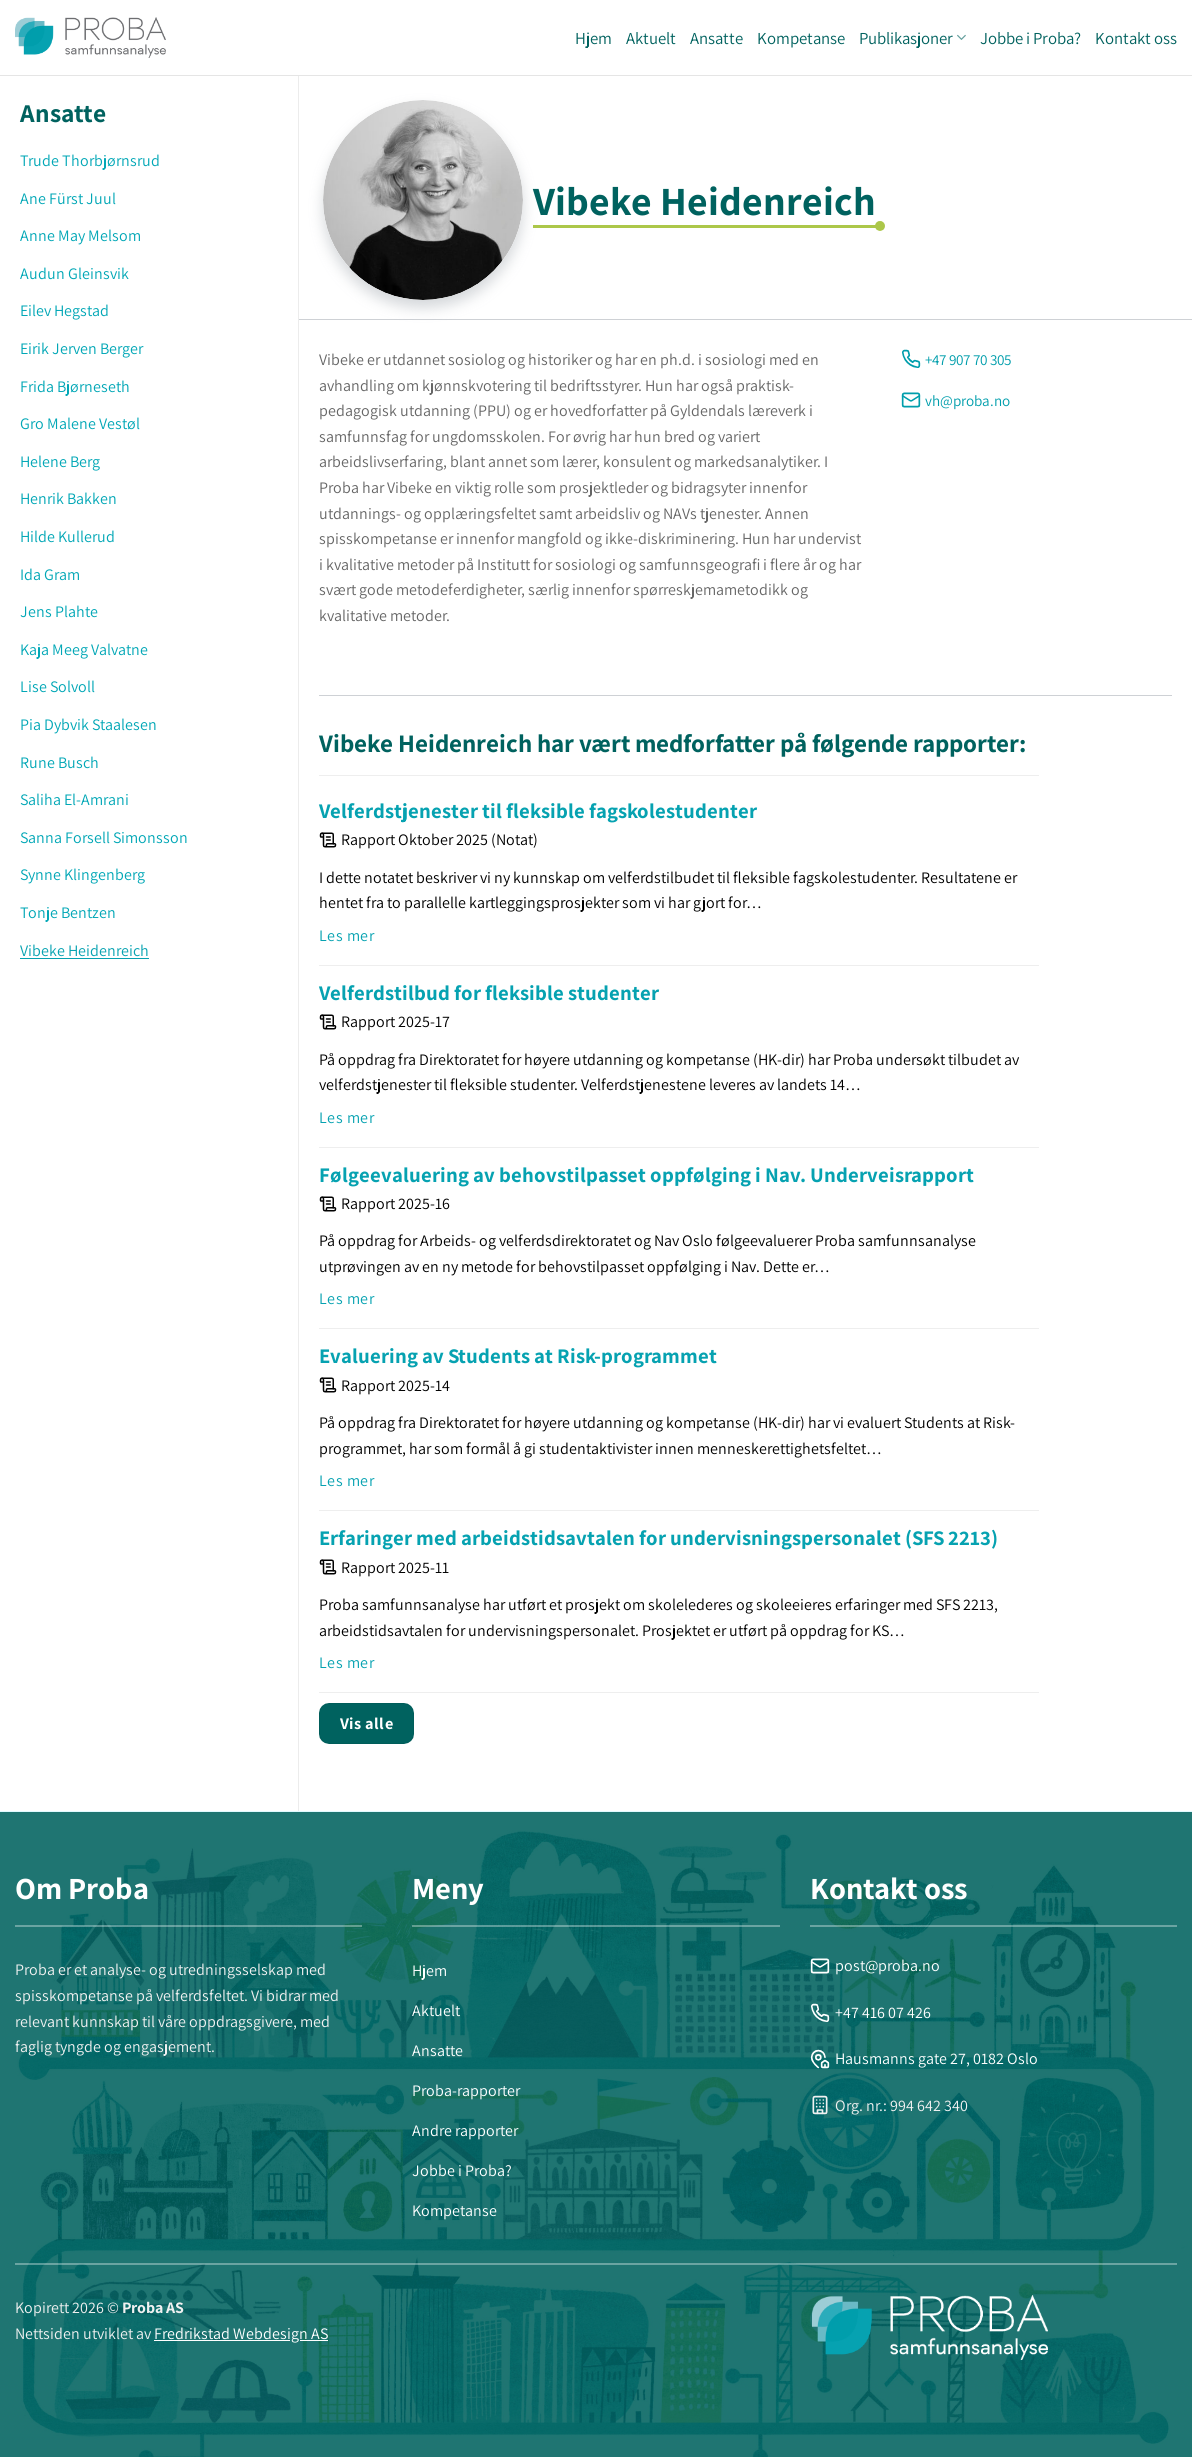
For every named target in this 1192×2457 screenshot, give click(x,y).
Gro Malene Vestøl (80, 423)
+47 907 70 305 (968, 359)
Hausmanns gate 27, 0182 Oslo (924, 2058)
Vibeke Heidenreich (84, 950)
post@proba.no (875, 1965)
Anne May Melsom (80, 235)
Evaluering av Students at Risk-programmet (518, 1355)
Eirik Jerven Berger (81, 348)
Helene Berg (60, 461)
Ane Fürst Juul (68, 198)
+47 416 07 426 (870, 2012)
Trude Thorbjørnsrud (90, 160)
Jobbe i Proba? (1030, 38)
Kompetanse (801, 38)
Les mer (346, 935)
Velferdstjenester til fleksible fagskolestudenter (538, 810)
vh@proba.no (967, 400)
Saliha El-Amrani (74, 799)
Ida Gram (50, 574)
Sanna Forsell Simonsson (104, 837)
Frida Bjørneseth (75, 386)
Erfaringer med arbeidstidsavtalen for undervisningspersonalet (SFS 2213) (658, 1537)
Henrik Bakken (68, 498)
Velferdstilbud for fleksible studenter (489, 992)
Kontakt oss (1136, 38)
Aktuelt (651, 38)
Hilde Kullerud (67, 536)
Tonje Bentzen (68, 912)
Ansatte (716, 38)
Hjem (593, 38)
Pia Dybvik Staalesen (88, 724)
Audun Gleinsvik (74, 273)
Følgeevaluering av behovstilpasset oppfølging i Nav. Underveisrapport (646, 1174)
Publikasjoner (912, 38)
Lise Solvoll (57, 686)
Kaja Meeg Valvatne (84, 649)
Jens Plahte (59, 611)
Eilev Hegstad (64, 310)
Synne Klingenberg (82, 874)
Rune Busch (59, 762)
